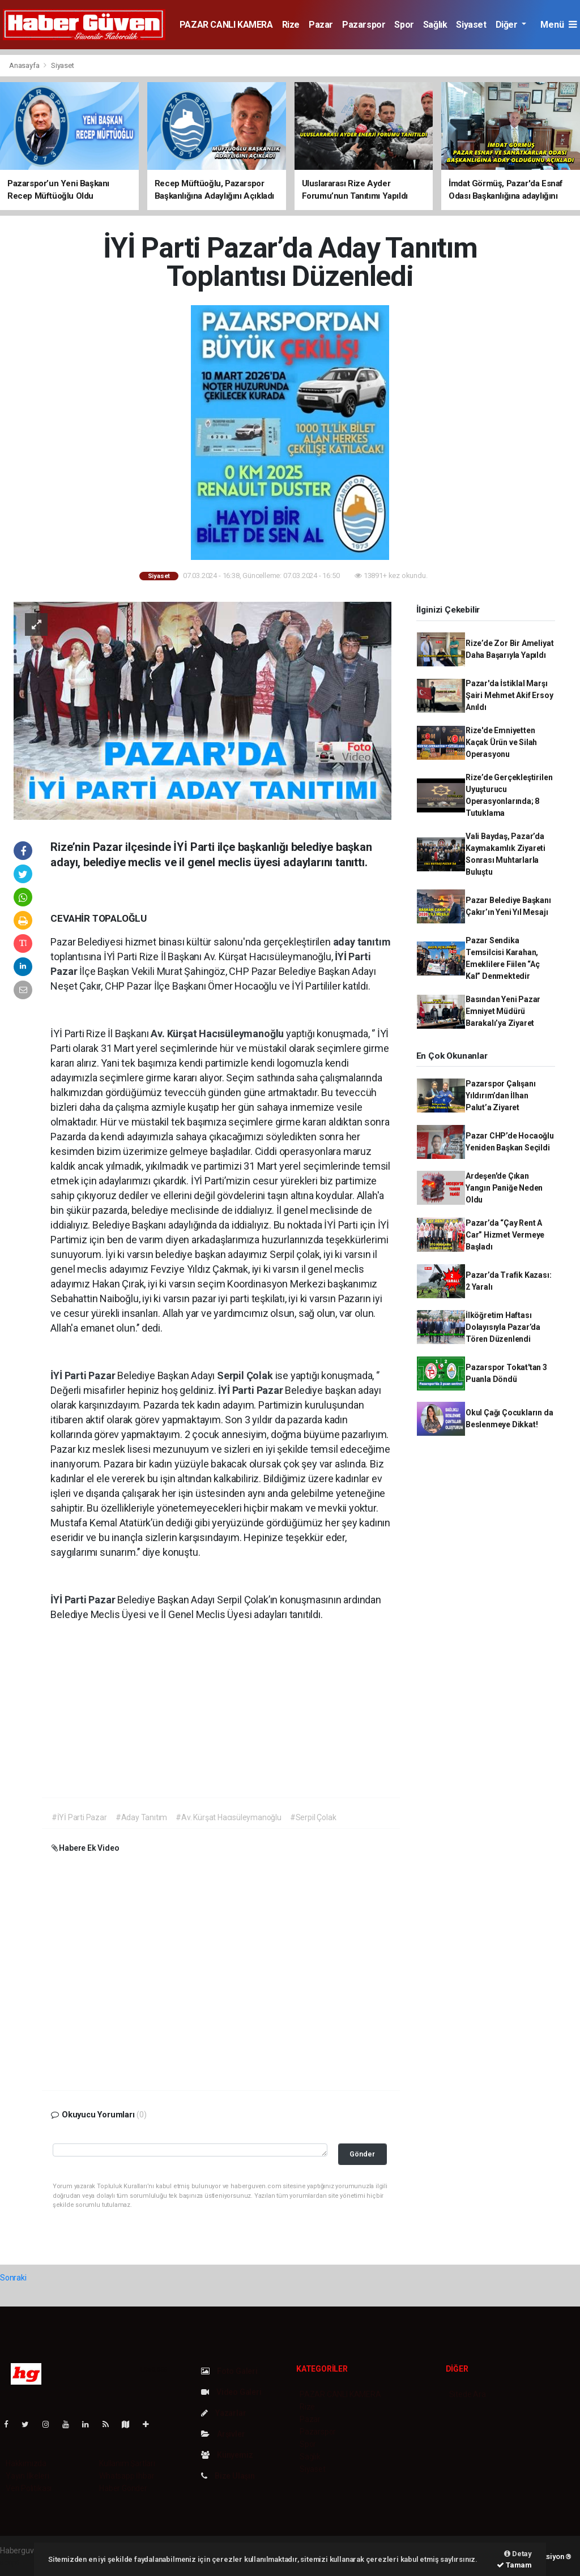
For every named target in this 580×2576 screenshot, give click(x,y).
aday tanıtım (362, 942)
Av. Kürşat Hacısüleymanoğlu (218, 1033)
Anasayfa (25, 65)
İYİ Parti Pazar (83, 1375)
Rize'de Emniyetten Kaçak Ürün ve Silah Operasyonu (501, 742)
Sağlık (435, 24)
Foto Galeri (229, 2371)
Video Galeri (231, 2392)
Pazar (321, 24)
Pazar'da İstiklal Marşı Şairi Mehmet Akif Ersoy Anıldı (509, 695)
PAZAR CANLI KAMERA (226, 24)
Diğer (508, 24)
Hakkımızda (26, 2463)
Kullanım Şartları (127, 2463)
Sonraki (13, 2277)
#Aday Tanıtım (142, 1817)
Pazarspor (363, 24)
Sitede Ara (467, 2394)
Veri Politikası (29, 2488)
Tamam (514, 2565)
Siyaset (471, 24)
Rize (291, 24)
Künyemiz (227, 2454)
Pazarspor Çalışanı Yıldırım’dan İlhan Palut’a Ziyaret (501, 1095)
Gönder (362, 2154)
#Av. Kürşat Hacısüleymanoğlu (229, 1817)
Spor (403, 24)
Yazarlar (223, 2412)
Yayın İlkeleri (27, 2475)
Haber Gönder (123, 2488)
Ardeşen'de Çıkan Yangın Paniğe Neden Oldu (504, 1187)
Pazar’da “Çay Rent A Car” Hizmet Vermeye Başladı (505, 1234)
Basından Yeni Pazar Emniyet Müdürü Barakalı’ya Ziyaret (503, 1011)
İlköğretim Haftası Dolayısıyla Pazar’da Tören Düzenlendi (503, 1327)
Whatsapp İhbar (126, 2475)
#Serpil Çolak (313, 1817)
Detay (518, 2553)
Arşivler (223, 2433)
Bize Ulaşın (228, 2475)
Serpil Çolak (246, 1375)
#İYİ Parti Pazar (79, 1817)
